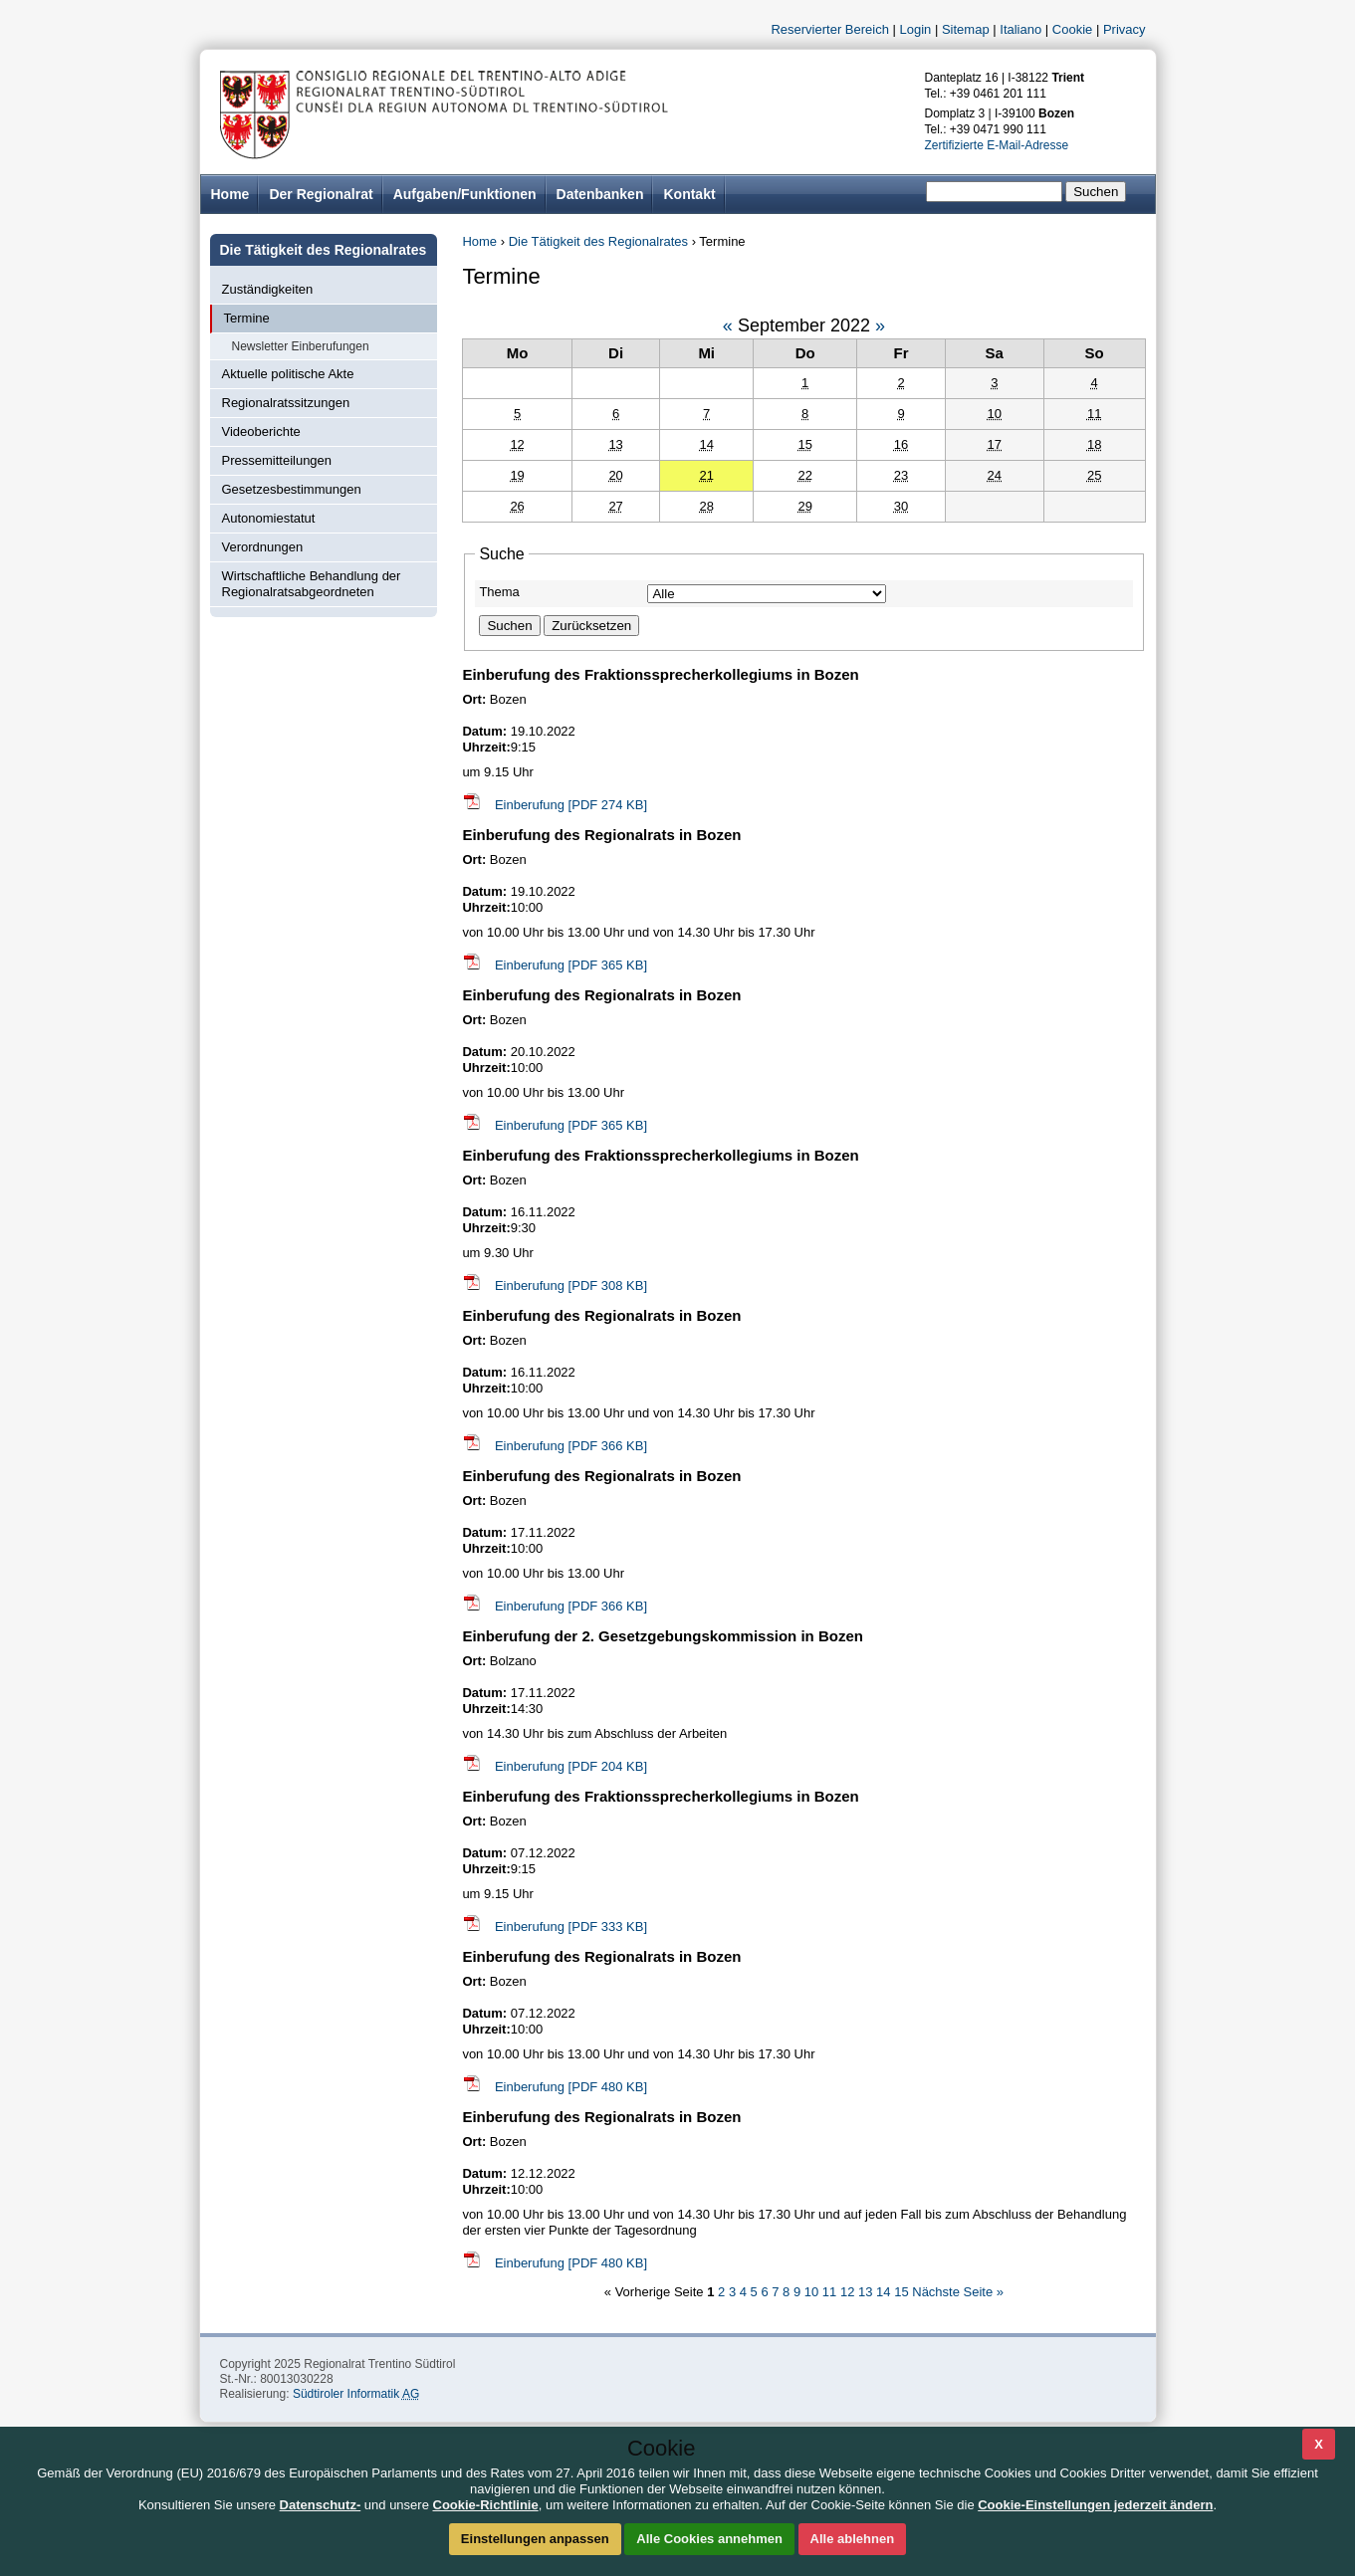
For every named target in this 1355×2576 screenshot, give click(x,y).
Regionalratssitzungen (286, 402)
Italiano (1020, 29)
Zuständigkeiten (268, 289)
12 (849, 2291)
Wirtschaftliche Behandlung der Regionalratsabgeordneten (311, 583)
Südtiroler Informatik (356, 2394)
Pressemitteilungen (277, 460)
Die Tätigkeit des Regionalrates (598, 241)
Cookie (1072, 29)
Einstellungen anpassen (535, 2538)
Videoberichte (261, 431)
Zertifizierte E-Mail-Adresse (997, 145)
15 (903, 2291)
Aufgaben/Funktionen (465, 194)
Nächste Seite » (958, 2291)
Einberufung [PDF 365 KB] (571, 965)
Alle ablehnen (852, 2538)
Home (479, 241)
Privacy (1124, 29)
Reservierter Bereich (830, 29)
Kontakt (689, 194)
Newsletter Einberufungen (300, 346)
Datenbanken (600, 194)
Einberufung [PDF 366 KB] (571, 1445)
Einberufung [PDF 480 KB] (571, 2086)
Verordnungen (263, 546)
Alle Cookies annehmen (709, 2538)
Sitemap (966, 29)
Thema (499, 591)
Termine (247, 318)
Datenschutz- (320, 2504)
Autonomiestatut (269, 518)
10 (813, 2291)
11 (831, 2291)
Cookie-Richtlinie (486, 2504)
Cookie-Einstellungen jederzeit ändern (1095, 2504)
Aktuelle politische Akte (288, 373)
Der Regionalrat (320, 194)
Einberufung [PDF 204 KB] (571, 1766)
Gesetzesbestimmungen (291, 489)
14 (885, 2291)
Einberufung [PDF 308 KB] (571, 1285)
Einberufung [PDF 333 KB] (571, 1926)
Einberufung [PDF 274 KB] (571, 804)
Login (916, 29)
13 (867, 2291)
